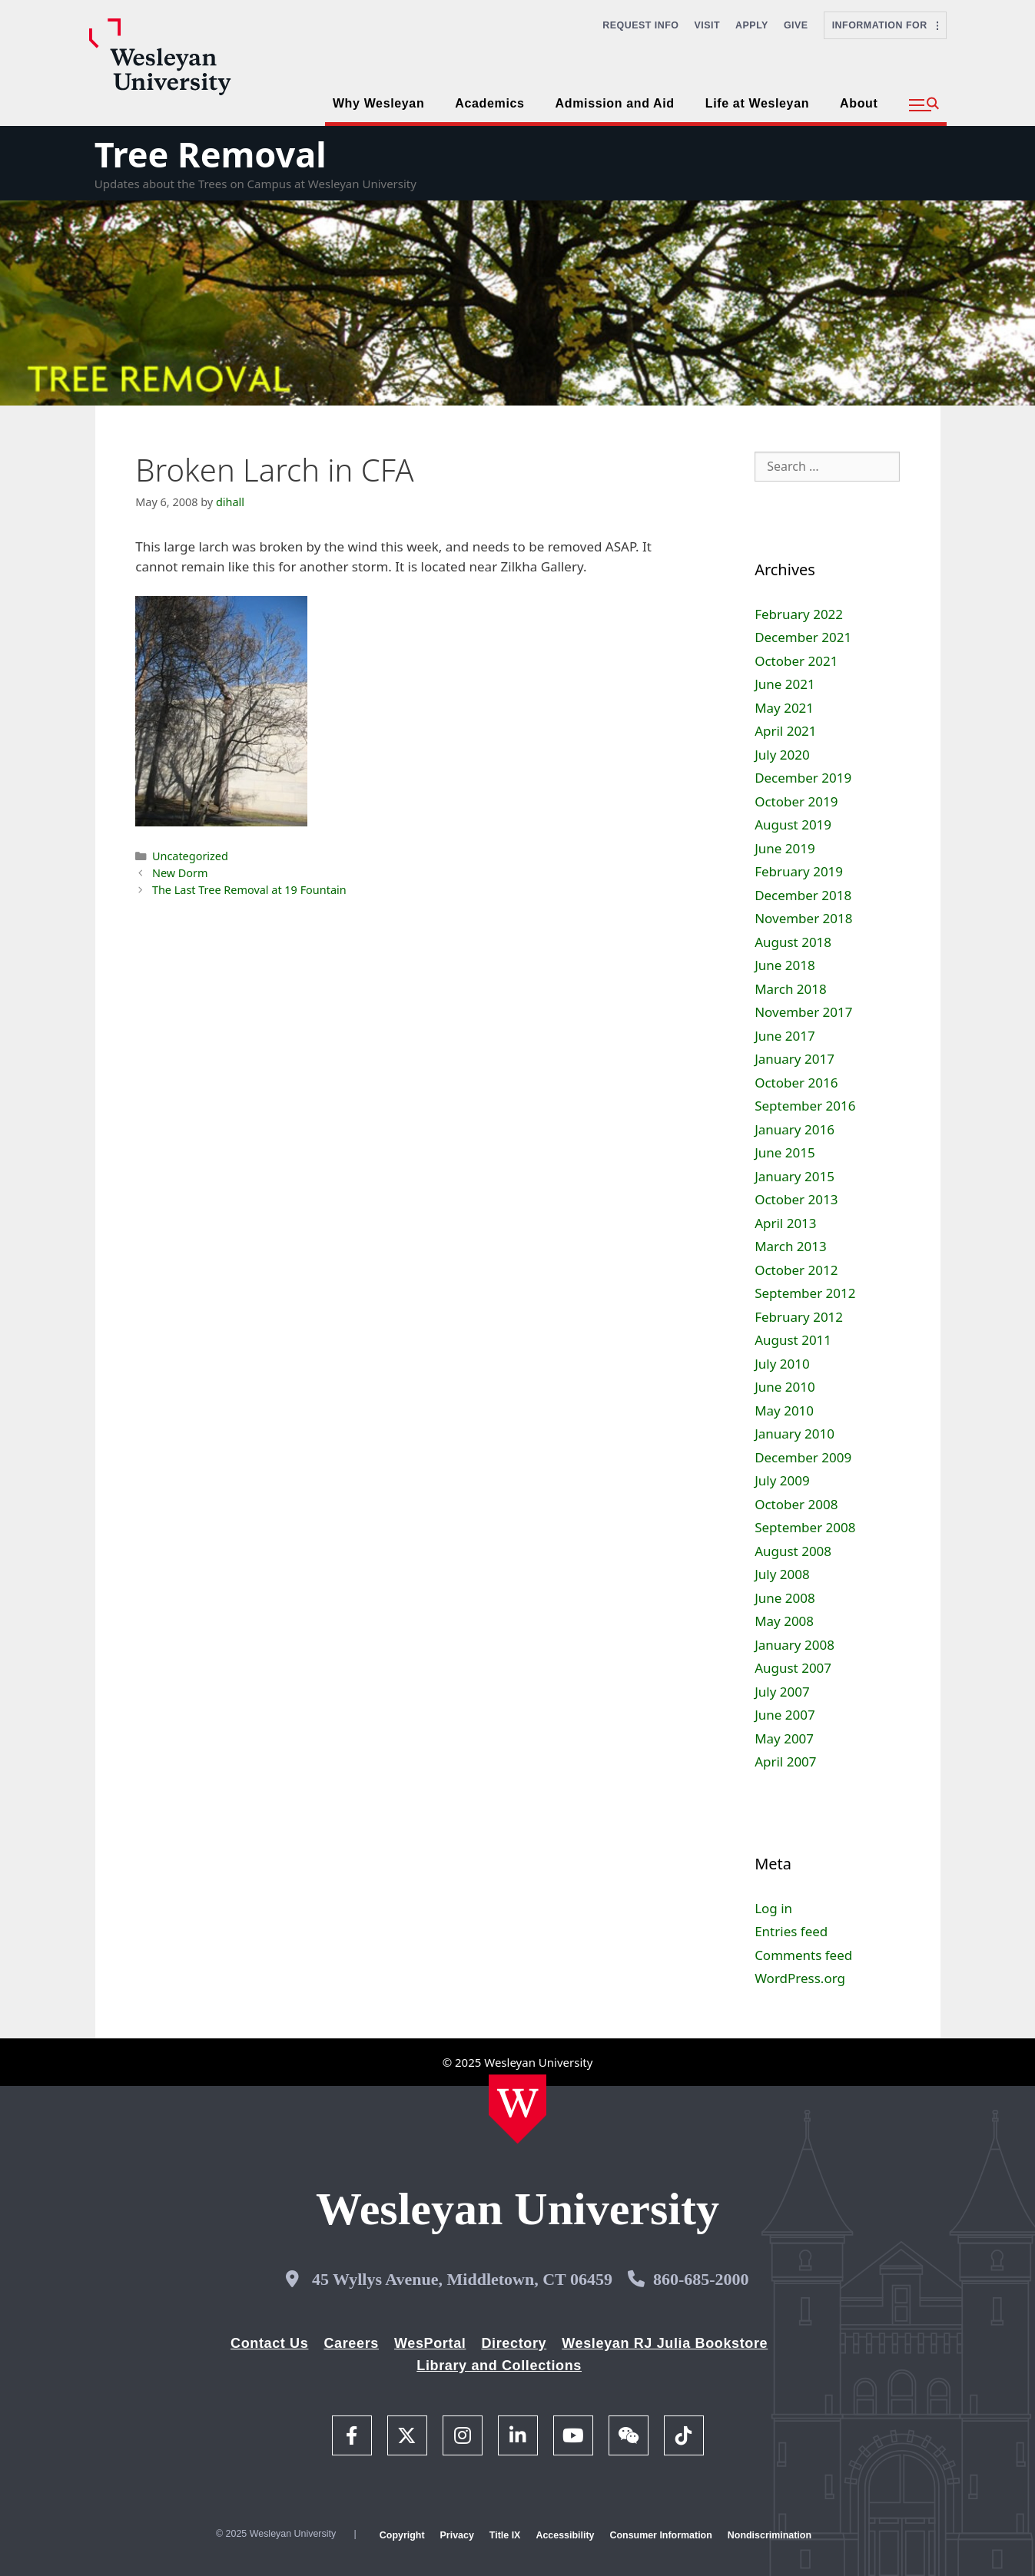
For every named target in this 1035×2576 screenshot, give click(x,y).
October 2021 (796, 661)
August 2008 (793, 1551)
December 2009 (803, 1457)
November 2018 (803, 918)
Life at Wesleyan (757, 103)
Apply (751, 25)
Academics (489, 103)
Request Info (640, 25)
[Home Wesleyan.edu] (517, 2109)
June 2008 (785, 1598)
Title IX (505, 2535)
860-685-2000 (701, 2279)
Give (796, 25)
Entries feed (791, 1931)
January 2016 (794, 1129)
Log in (773, 1908)
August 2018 (793, 942)
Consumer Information (660, 2535)
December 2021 (803, 637)
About (858, 103)
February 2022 (799, 614)
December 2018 (803, 895)
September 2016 (805, 1105)
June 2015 (785, 1152)
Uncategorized (190, 856)
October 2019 (796, 801)
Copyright (402, 2535)
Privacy (457, 2535)
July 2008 (782, 1574)
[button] (924, 105)
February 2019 (799, 871)
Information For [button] (885, 25)
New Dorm (180, 873)
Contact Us (269, 2343)
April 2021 (785, 731)
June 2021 (785, 684)
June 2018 (785, 965)
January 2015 (794, 1176)
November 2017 (803, 1012)
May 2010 (784, 1410)
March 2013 (791, 1246)
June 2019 (785, 848)
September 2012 (805, 1293)
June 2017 (785, 1036)
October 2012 (796, 1270)
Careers (351, 2343)
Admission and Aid (615, 103)
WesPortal (430, 2343)
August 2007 (793, 1668)
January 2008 (794, 1645)
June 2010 (785, 1387)
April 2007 (785, 1761)
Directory (513, 2343)
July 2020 (782, 754)
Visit (708, 25)
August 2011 (793, 1340)
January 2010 (794, 1433)
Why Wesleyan (378, 103)
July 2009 (782, 1480)
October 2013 (796, 1199)
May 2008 (784, 1621)
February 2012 (799, 1317)
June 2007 (785, 1714)
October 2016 (796, 1082)
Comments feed (803, 1955)
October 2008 (796, 1504)
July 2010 (782, 1363)
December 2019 (803, 777)
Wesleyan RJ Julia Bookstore (665, 2343)
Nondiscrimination (769, 2535)
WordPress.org (800, 1978)
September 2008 (805, 1527)
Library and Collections (499, 2365)
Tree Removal (211, 154)
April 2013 (785, 1223)
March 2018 (791, 989)
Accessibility (565, 2535)
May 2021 (784, 708)
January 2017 (794, 1059)
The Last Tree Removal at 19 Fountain (249, 889)
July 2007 (782, 1691)
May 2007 (784, 1738)
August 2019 (793, 824)
